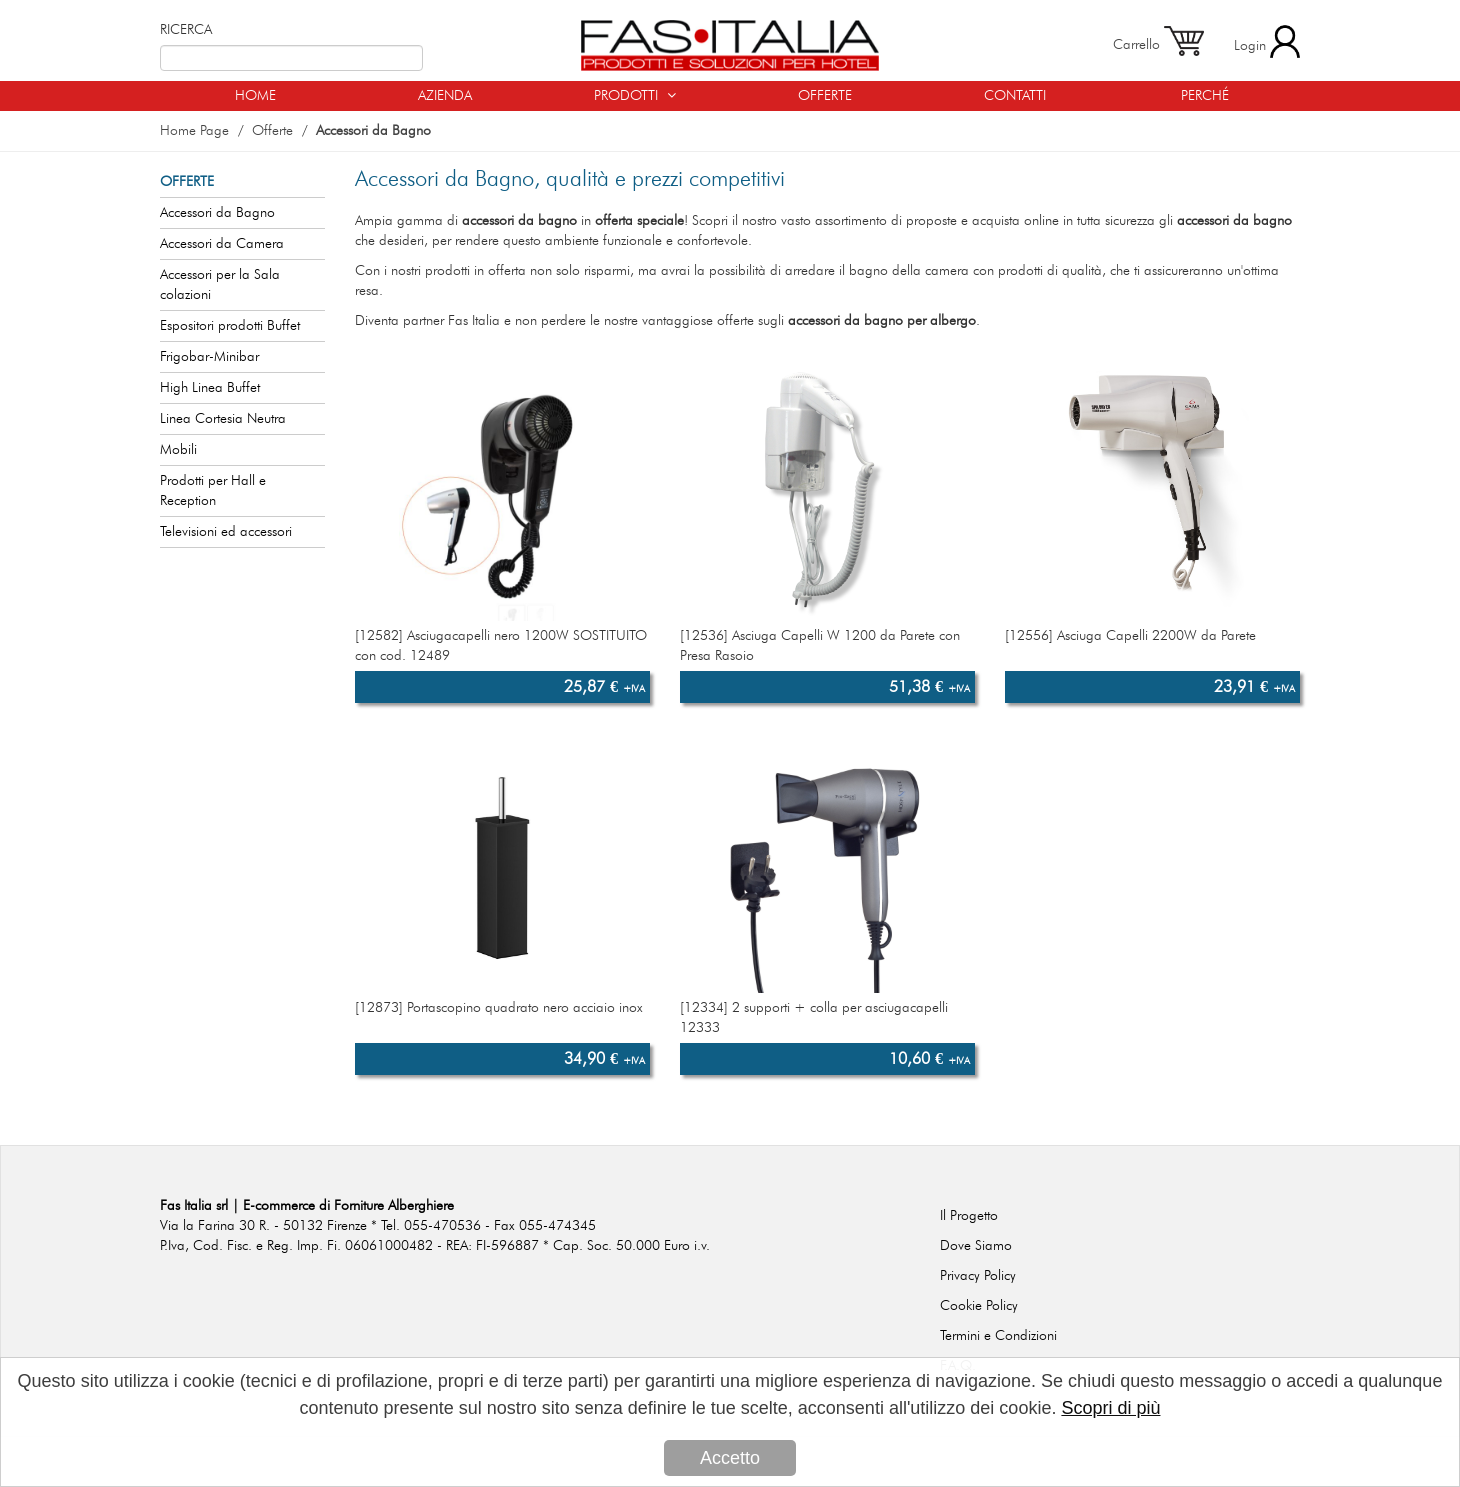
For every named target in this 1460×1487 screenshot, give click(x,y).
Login (1267, 41)
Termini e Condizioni (998, 1336)
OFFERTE (825, 96)
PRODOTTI (635, 95)
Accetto (730, 1458)
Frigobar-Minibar (209, 357)
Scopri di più (1110, 1408)
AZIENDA (445, 96)
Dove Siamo (976, 1246)
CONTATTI (1015, 96)
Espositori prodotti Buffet (230, 326)
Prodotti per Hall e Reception (213, 491)
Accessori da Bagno (373, 131)
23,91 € (1254, 687)
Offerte (272, 131)
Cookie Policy (979, 1306)
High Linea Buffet (210, 388)
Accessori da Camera (222, 244)
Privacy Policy (978, 1276)
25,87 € (604, 687)
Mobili (178, 450)
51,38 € (929, 687)
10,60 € (929, 1059)
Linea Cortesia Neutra (223, 419)
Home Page (194, 131)
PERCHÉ (1205, 96)
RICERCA (186, 30)
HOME (255, 96)
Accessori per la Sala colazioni (220, 285)
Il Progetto (969, 1216)
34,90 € (604, 1059)
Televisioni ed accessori (226, 532)
